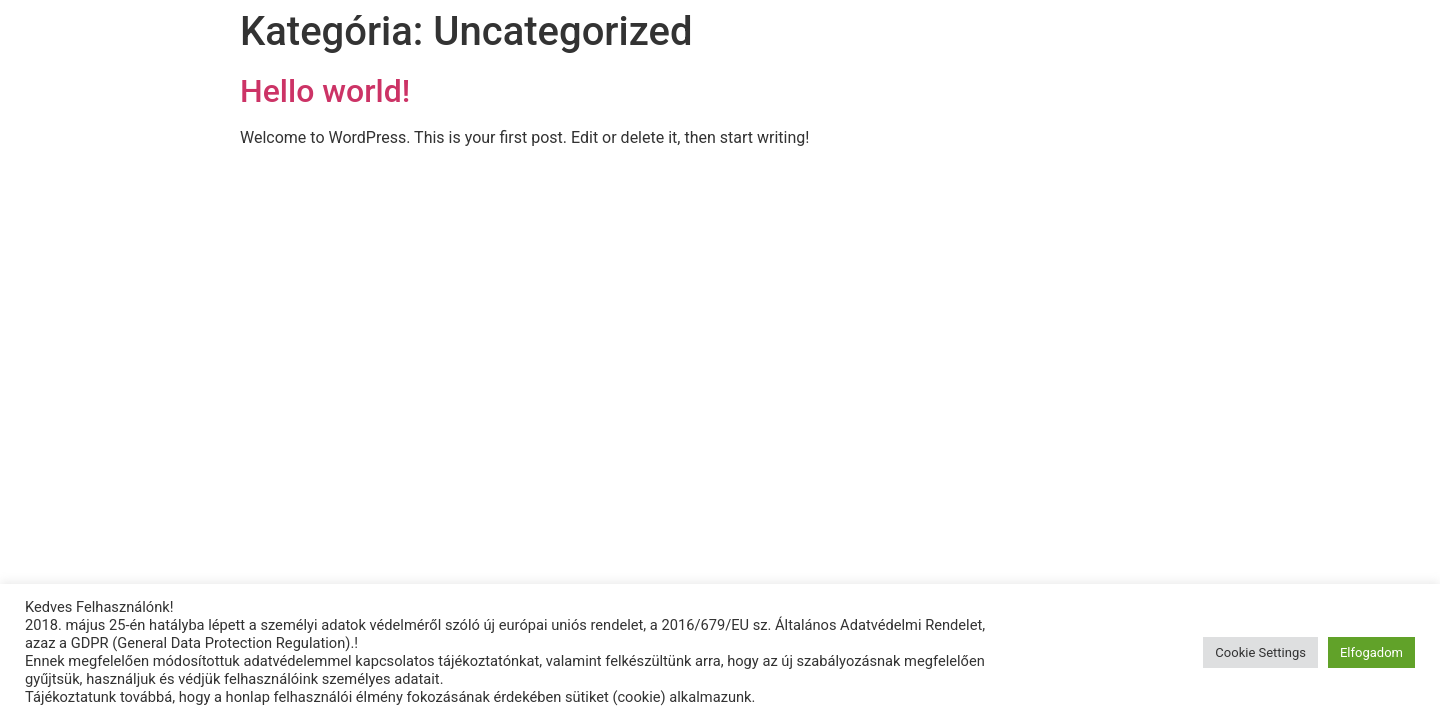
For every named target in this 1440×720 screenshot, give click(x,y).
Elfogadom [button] (1371, 652)
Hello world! (325, 91)
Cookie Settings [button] (1260, 652)
